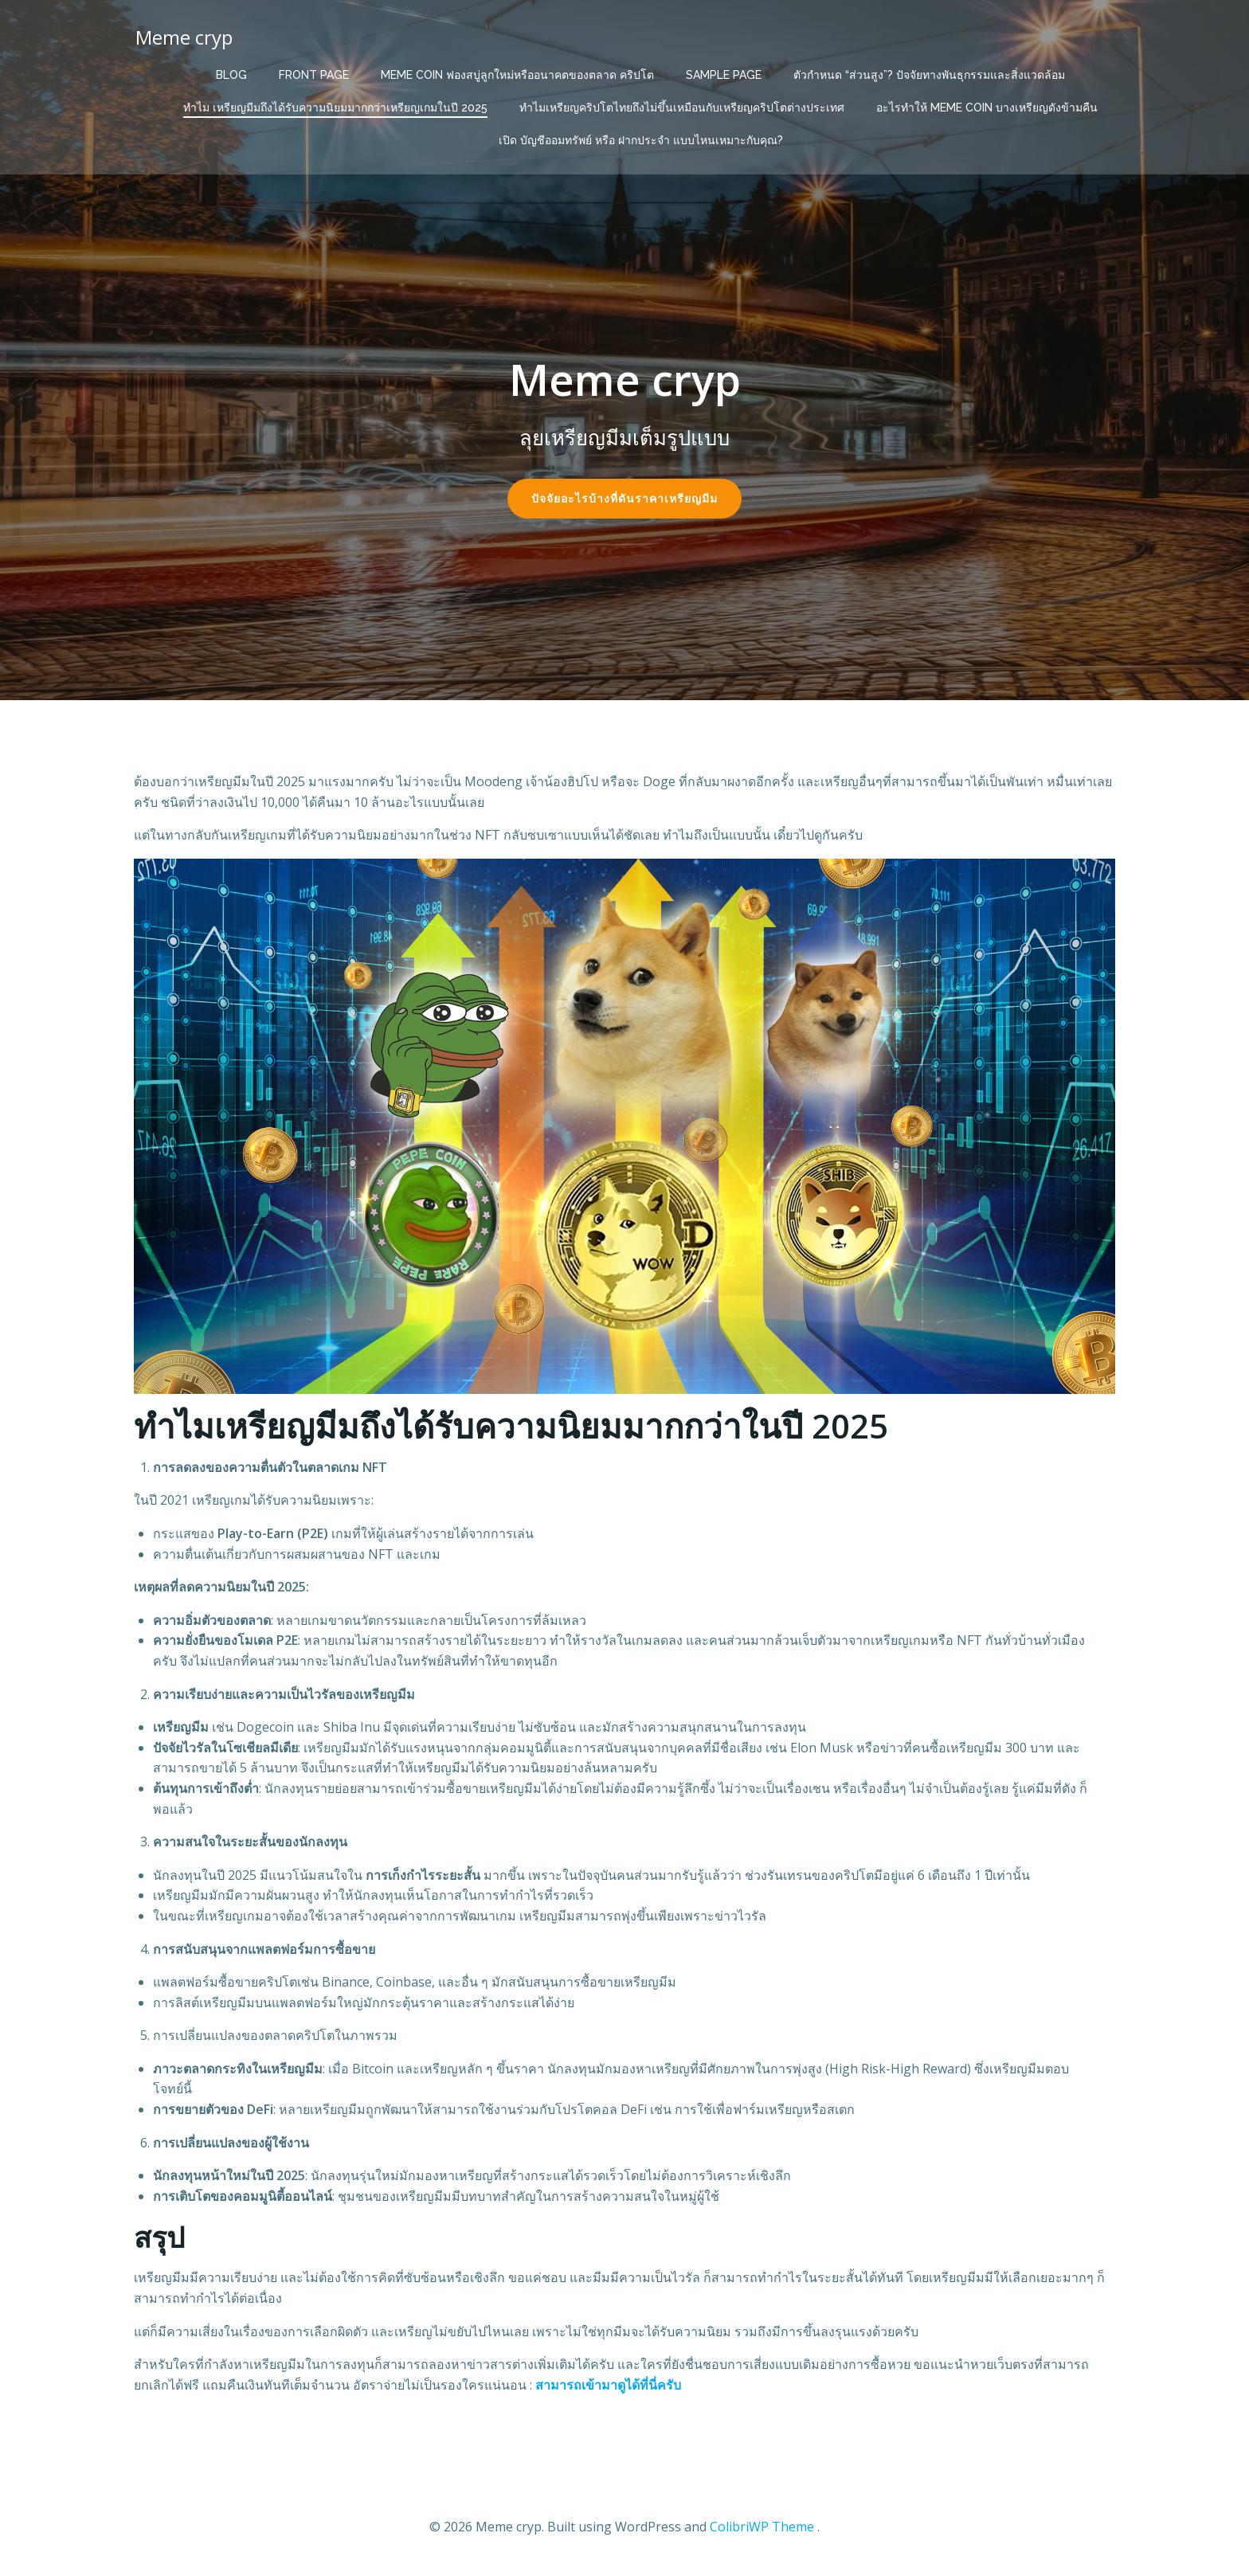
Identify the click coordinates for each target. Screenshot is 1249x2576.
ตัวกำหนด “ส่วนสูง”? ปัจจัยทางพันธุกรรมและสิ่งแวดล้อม (929, 71)
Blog (231, 71)
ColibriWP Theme (762, 2528)
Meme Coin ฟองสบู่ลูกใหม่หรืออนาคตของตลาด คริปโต (517, 71)
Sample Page (724, 71)
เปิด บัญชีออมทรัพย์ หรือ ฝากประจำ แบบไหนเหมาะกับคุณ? (641, 137)
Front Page (314, 71)
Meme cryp (182, 35)
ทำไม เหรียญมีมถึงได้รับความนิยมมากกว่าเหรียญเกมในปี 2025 (335, 104)
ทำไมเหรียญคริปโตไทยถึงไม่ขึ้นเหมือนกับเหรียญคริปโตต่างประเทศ (681, 104)
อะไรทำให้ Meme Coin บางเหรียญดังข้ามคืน (987, 104)
